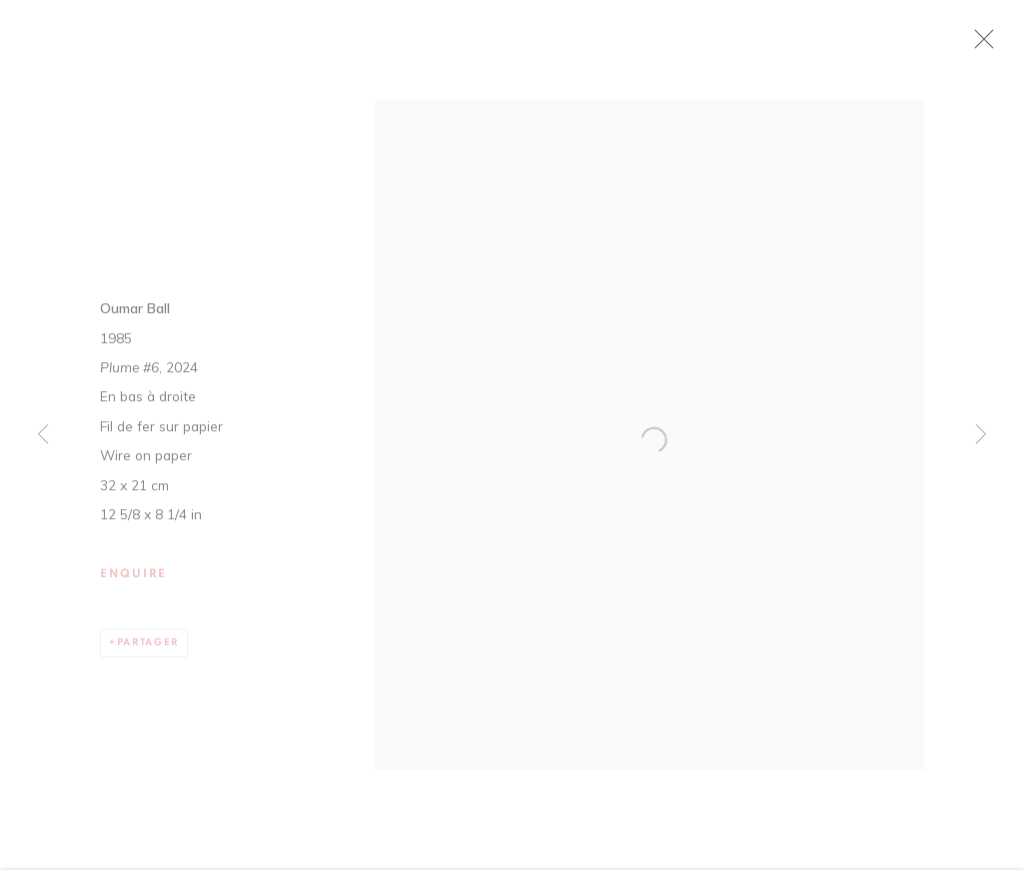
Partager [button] (148, 652)
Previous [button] (43, 435)
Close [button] (1008, 45)
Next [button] (981, 435)
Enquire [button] (133, 583)
